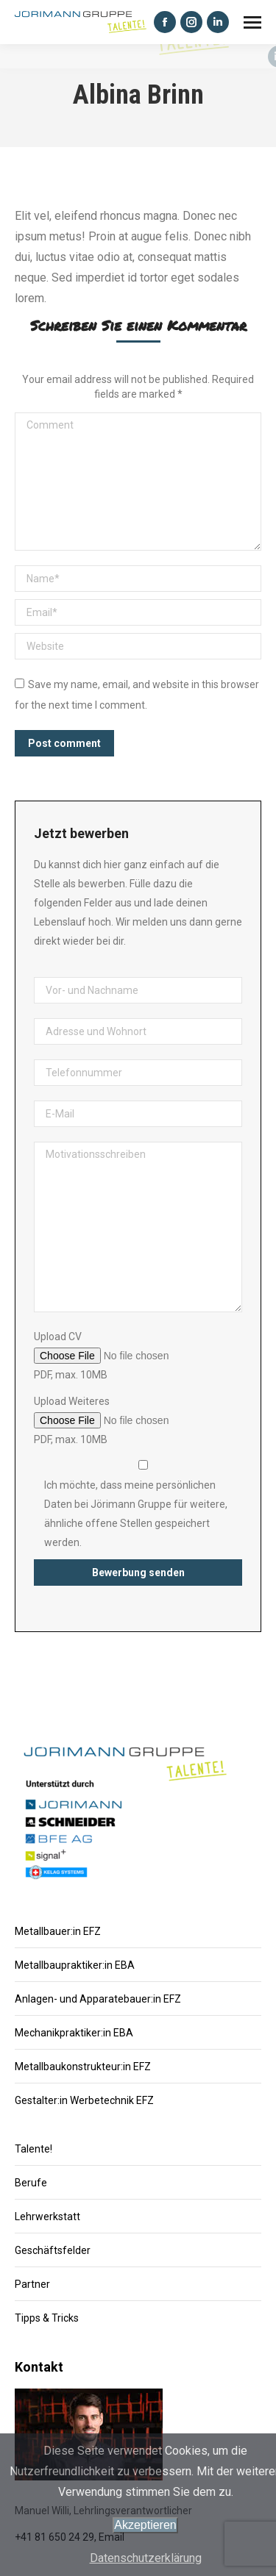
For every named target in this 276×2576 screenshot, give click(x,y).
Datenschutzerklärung (146, 2558)
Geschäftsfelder (53, 2250)
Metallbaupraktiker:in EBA (75, 1965)
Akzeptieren (145, 2525)
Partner (32, 2284)
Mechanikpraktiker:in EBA (74, 2033)
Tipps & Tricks (47, 2318)
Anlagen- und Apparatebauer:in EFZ (98, 1999)
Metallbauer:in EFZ (58, 1931)
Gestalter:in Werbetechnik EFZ (84, 2100)
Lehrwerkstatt (47, 2216)
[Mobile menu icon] (252, 22)
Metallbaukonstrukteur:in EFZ (83, 2066)
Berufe (31, 2183)
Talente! (33, 2149)
